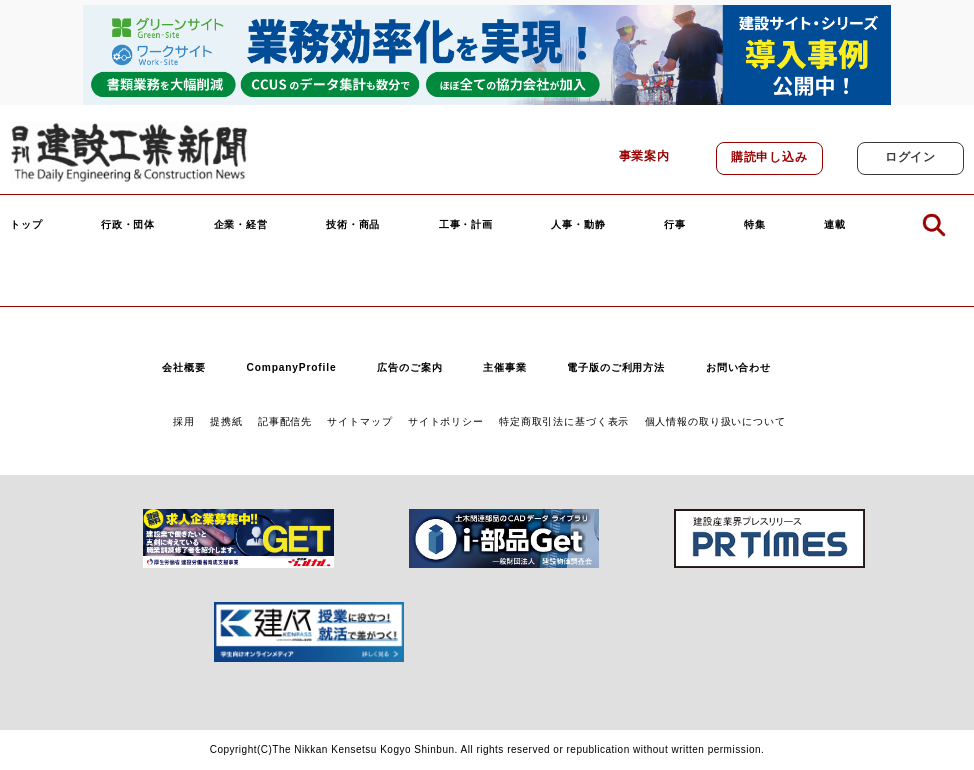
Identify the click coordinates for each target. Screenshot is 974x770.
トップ (26, 225)
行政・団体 (128, 225)
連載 (835, 225)
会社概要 (183, 367)
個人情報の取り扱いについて (715, 421)
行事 (675, 225)
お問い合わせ (738, 367)
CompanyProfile (291, 367)
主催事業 (504, 367)
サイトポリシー (446, 421)
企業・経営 (241, 225)
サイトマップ (359, 421)
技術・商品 (353, 225)
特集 (755, 225)
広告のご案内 (409, 367)
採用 (184, 421)
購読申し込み (769, 157)
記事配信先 (285, 421)
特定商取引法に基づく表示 (564, 421)
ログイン (910, 157)
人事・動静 (578, 225)
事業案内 (644, 156)
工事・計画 (466, 225)
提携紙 (226, 421)
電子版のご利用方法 (616, 367)
